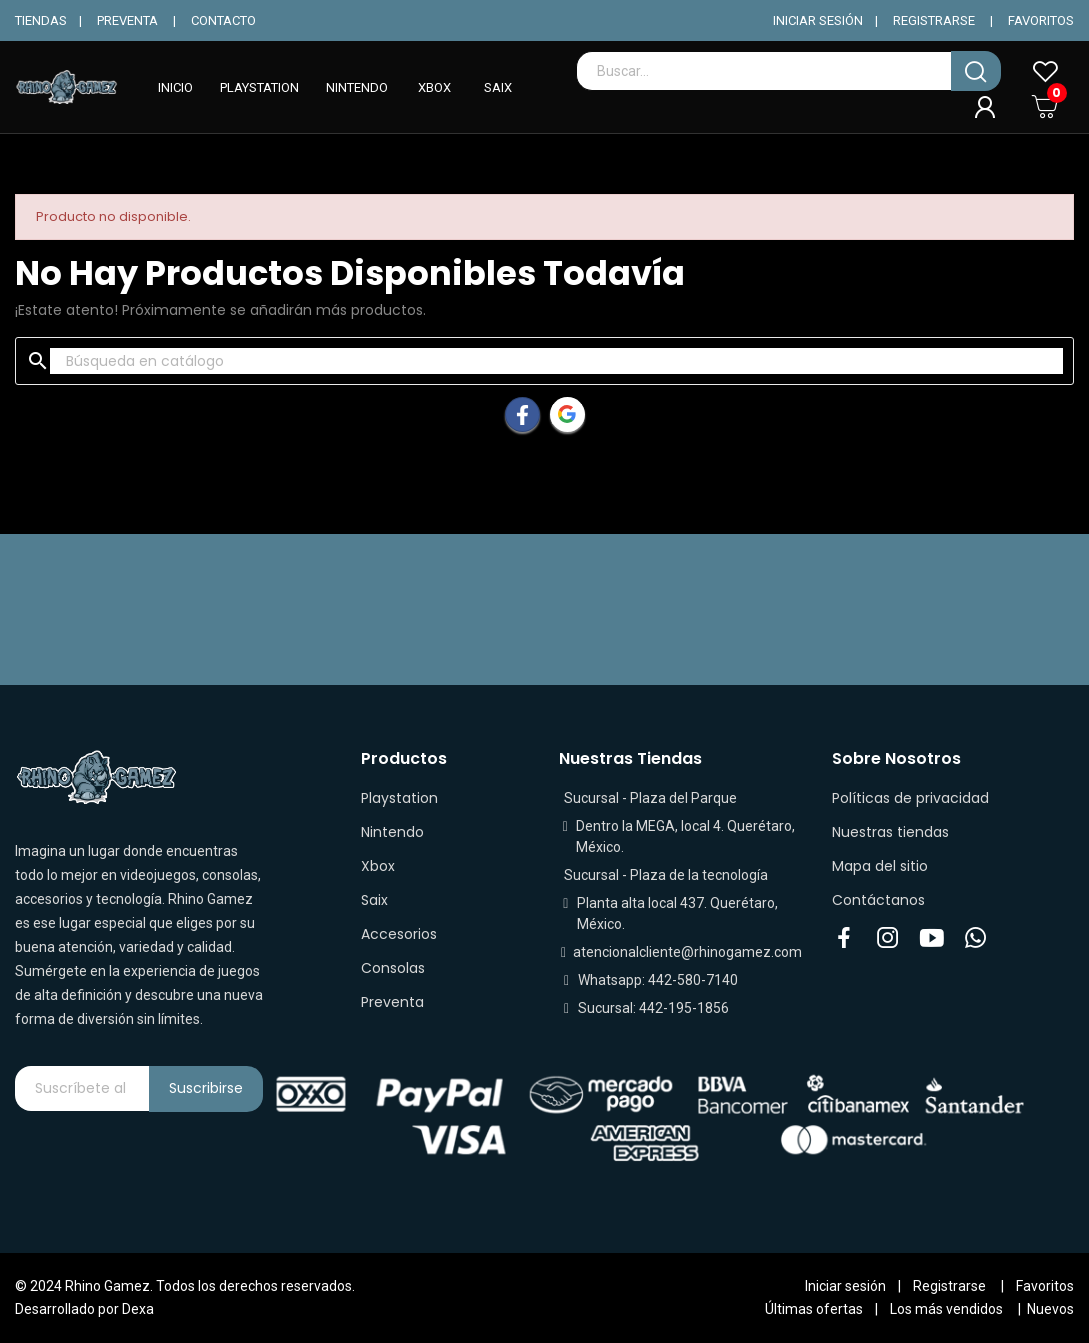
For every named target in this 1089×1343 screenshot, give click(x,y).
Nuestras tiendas (890, 832)
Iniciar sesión (845, 1286)
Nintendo (392, 832)
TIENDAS (41, 20)
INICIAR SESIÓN (818, 20)
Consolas (393, 968)
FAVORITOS (1041, 20)
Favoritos (1045, 1286)
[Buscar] (556, 361)
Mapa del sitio (880, 866)
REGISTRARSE (934, 20)
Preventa (392, 1002)
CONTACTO (223, 20)
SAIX (498, 87)
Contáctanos (878, 900)
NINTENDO (357, 87)
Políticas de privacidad (910, 798)
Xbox (378, 866)
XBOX (434, 87)
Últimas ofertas (814, 1309)
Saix (374, 900)
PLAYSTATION (259, 87)
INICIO (175, 87)
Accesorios (399, 934)
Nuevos (1050, 1309)
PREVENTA (127, 20)
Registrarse (949, 1286)
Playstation (399, 798)
